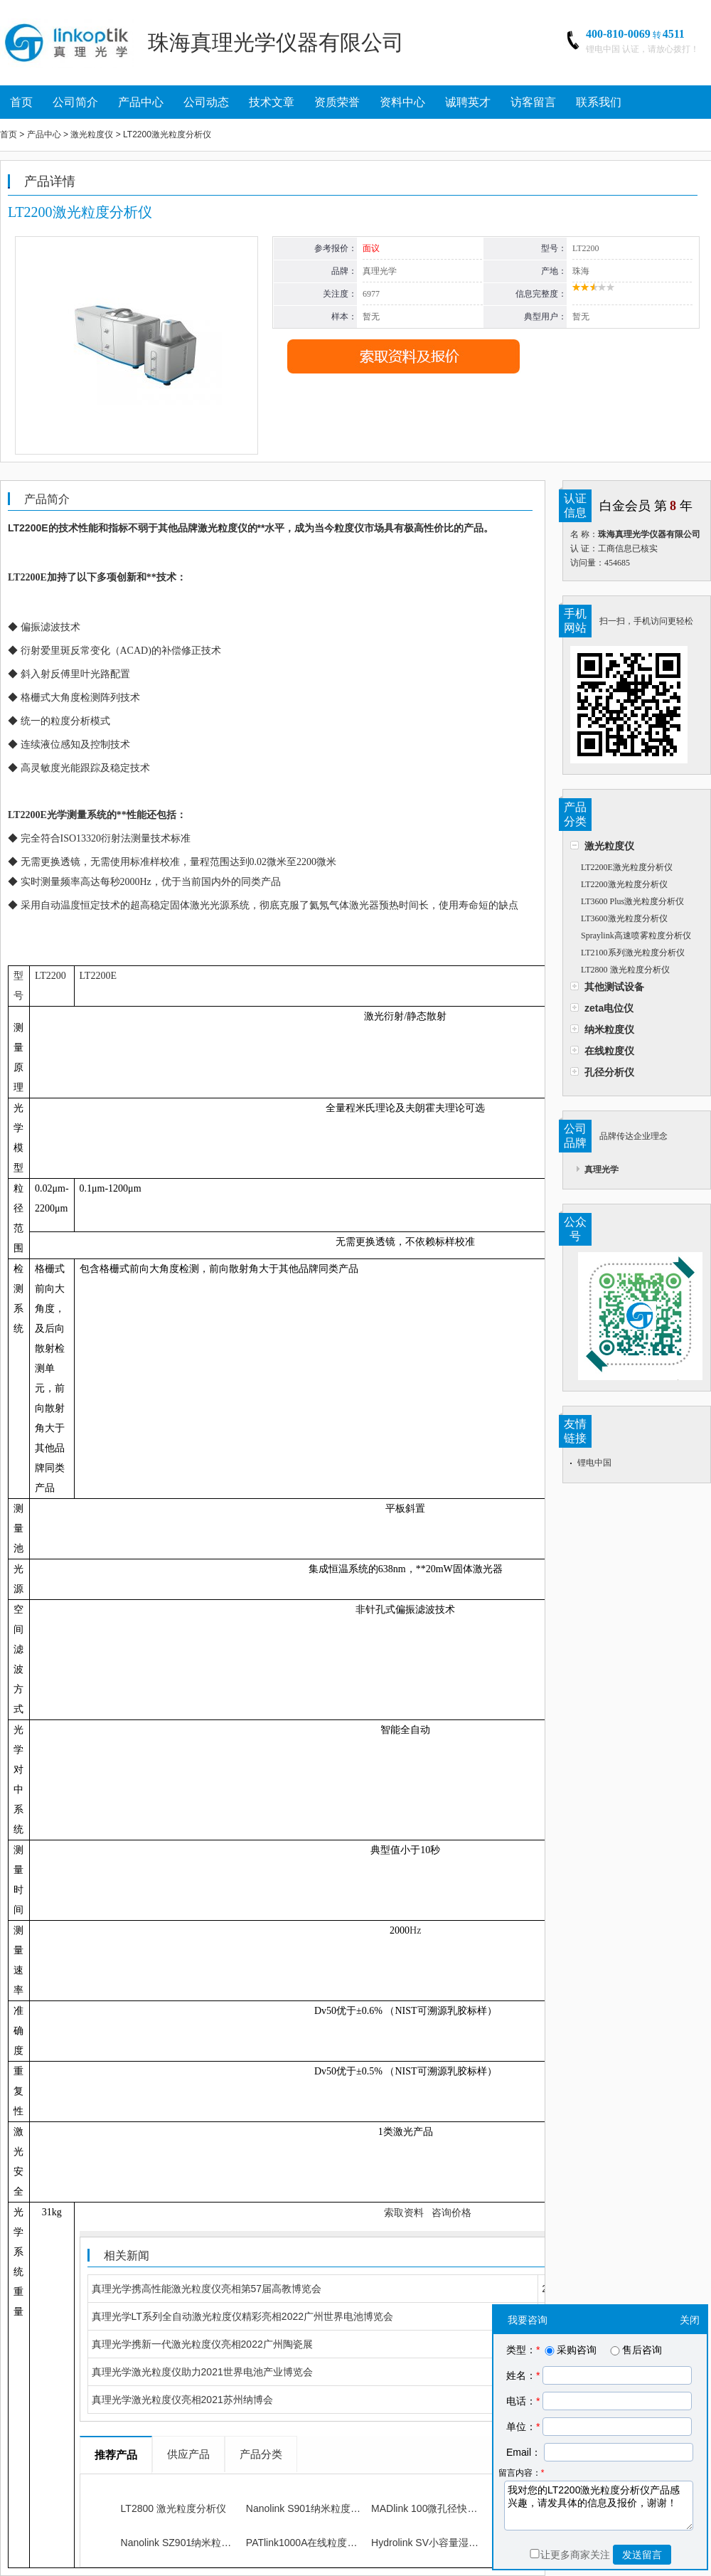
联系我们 (598, 102)
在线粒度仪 (609, 1050)
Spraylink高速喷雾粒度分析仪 (636, 935)
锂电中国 (594, 1463)
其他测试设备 (614, 986)
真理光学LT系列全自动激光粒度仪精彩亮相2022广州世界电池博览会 (242, 2316)
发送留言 (642, 2554)
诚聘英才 (468, 102)
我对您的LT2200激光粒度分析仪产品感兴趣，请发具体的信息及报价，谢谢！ (598, 2505)
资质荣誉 (337, 102)
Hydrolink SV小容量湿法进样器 (439, 2542)
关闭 (690, 2320)
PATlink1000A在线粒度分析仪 (312, 2542)
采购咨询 (569, 2349)
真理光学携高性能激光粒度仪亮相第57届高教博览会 (207, 2288)
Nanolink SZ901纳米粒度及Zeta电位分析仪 (216, 2542)
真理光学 (601, 1170)
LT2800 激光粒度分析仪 (625, 970)
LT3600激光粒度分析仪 (624, 918)
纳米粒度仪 (609, 1029)
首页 (21, 102)
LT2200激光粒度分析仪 (624, 884)
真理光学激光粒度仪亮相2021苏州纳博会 (182, 2399)
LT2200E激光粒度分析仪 (627, 867)
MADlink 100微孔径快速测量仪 (439, 2508)
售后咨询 (635, 2349)
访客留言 (533, 102)
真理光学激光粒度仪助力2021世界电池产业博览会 (202, 2372)
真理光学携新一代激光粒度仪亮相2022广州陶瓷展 (202, 2344)
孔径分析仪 (609, 1072)
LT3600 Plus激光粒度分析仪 (632, 901)
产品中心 (141, 102)
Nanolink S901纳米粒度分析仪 (313, 2508)
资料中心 (402, 102)
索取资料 (404, 2212)
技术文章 (271, 102)
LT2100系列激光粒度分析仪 (633, 953)
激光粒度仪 (609, 846)
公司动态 (206, 102)
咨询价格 (451, 2212)
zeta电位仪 (609, 1008)
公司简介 (75, 102)
